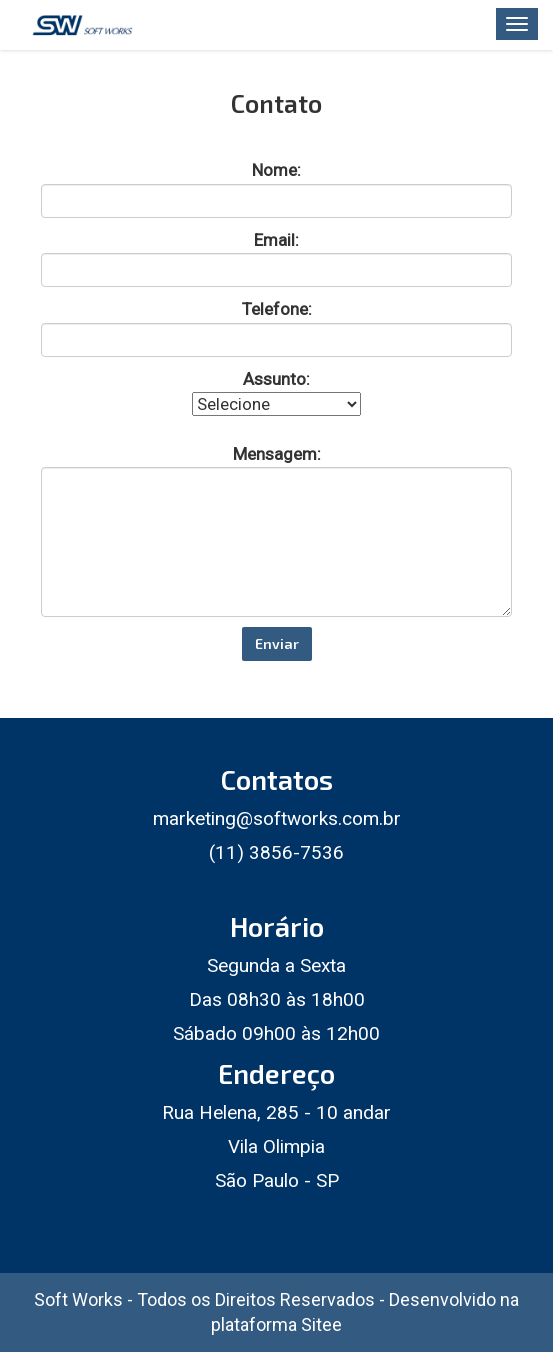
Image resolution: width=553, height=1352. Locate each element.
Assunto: (276, 378)
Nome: (276, 170)
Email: (276, 239)
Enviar (277, 643)
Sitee (321, 1324)
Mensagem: (277, 453)
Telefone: (277, 309)
